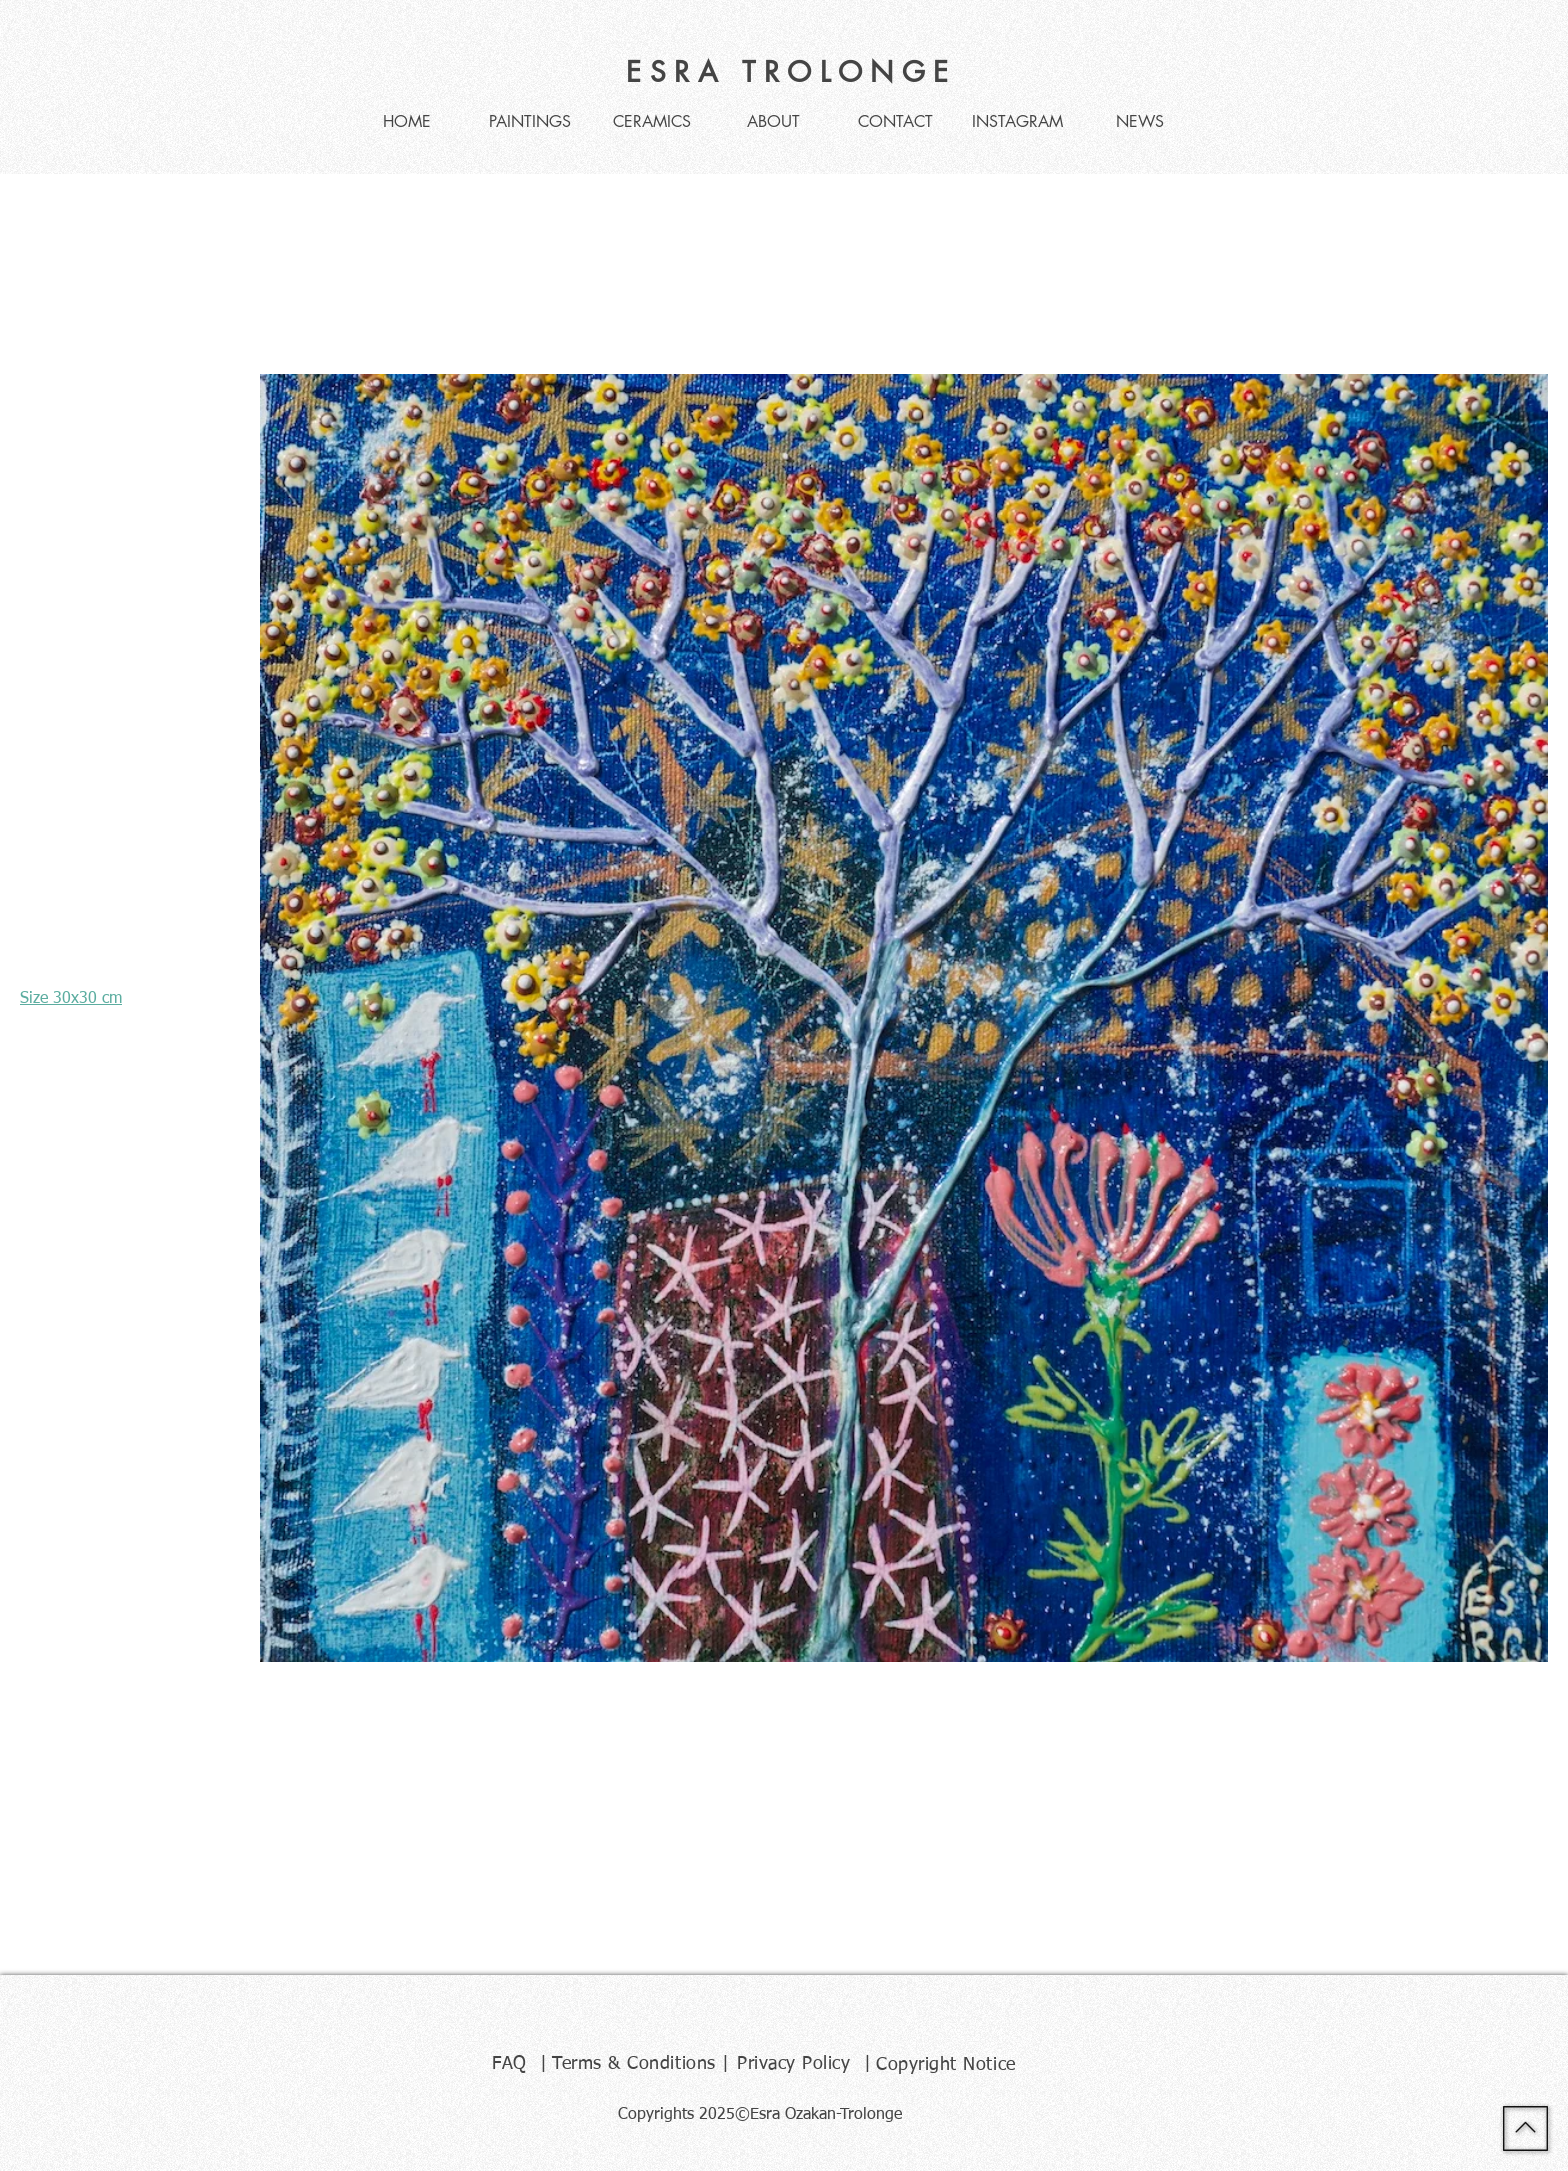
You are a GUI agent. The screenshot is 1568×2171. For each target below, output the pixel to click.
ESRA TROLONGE (792, 72)
